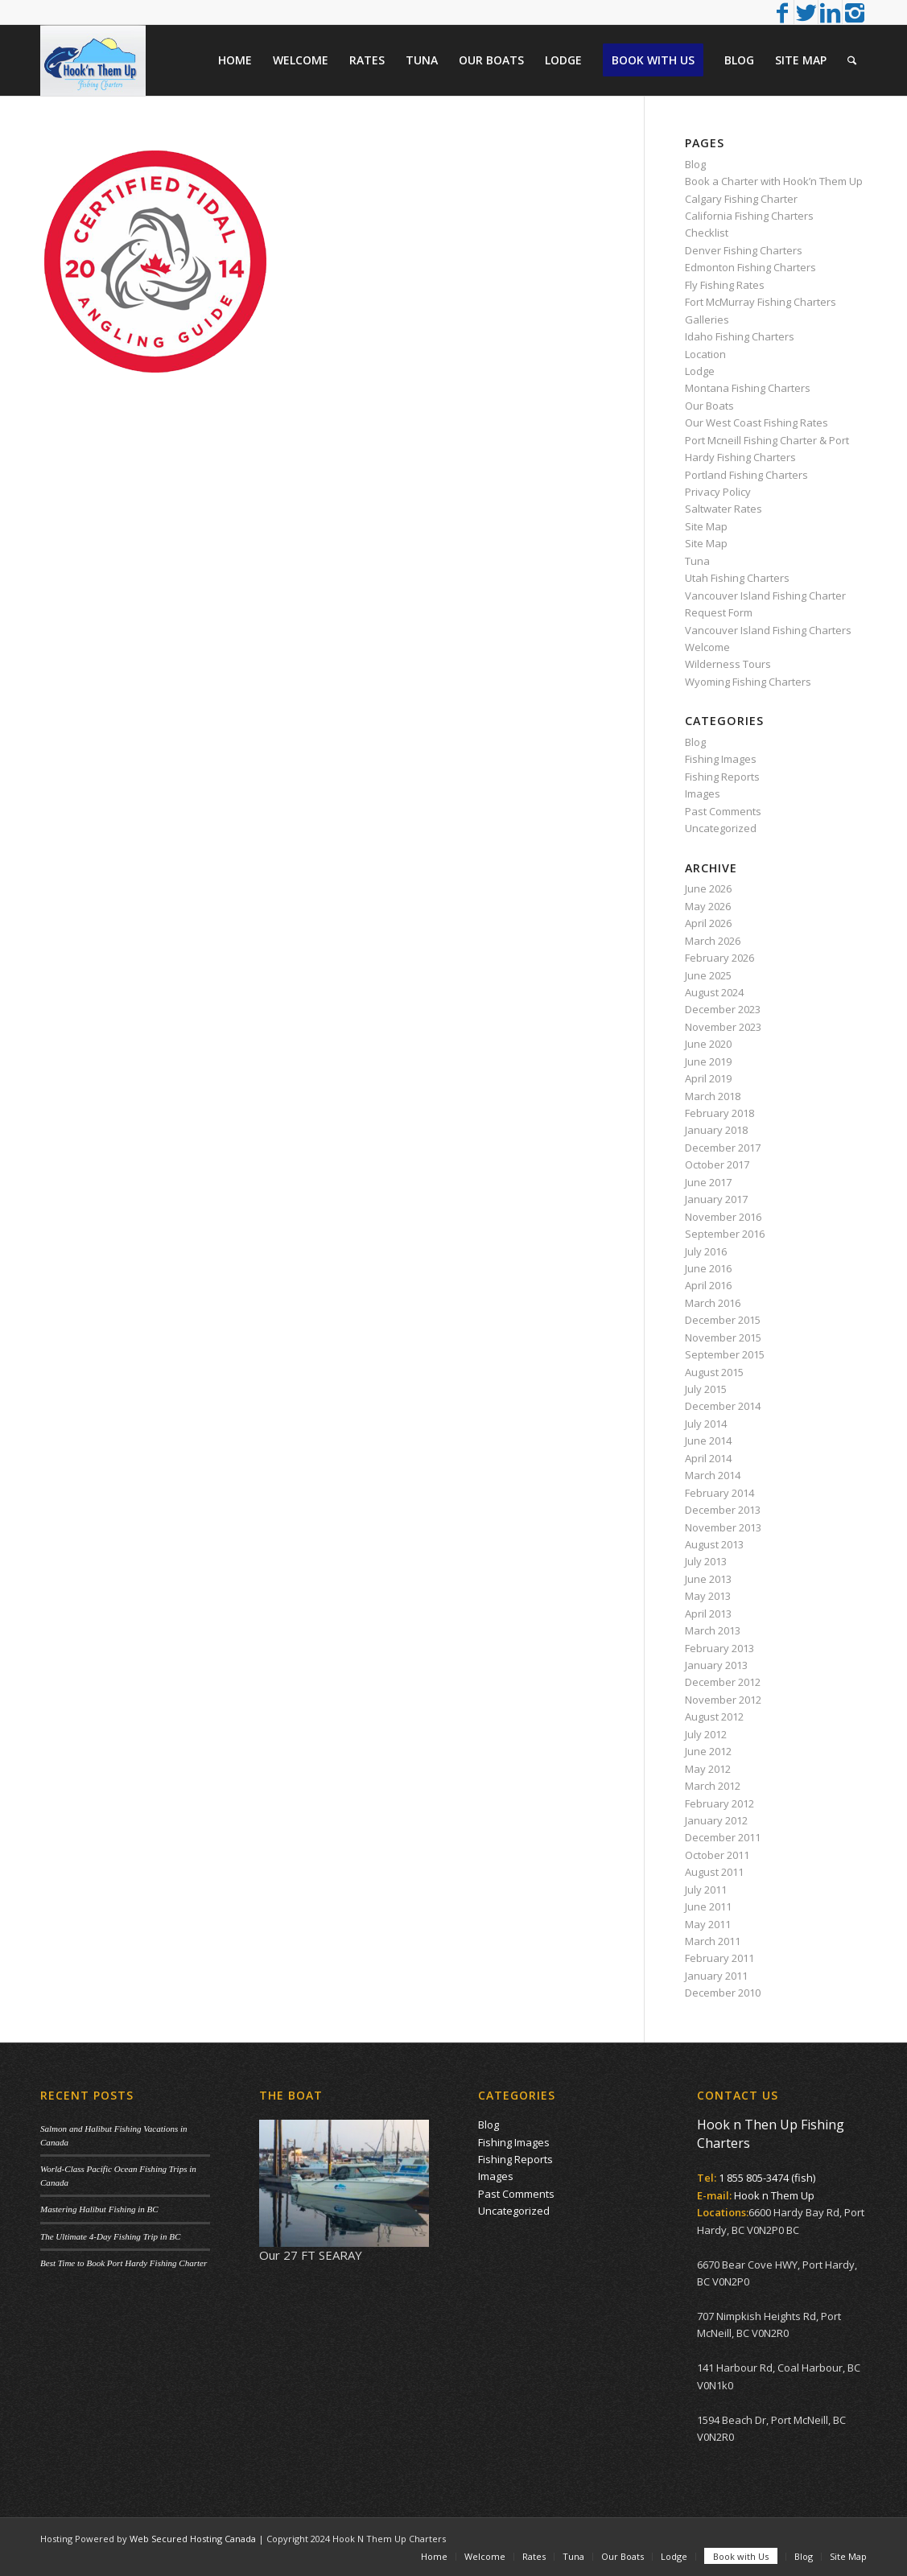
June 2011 (708, 1906)
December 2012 (723, 1682)
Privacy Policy (718, 491)
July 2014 (706, 1423)
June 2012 (708, 1751)
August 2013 (714, 1544)
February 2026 (719, 957)
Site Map (706, 526)
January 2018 (716, 1130)
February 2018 (719, 1113)
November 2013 (723, 1527)
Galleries (707, 319)
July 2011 (706, 1889)
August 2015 (714, 1372)
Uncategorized (721, 828)
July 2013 (706, 1561)
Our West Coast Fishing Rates (756, 422)
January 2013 (716, 1665)
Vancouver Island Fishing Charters (768, 630)
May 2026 (708, 906)
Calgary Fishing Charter (741, 199)
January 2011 (716, 1975)
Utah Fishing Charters (737, 578)
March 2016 (712, 1303)
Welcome (707, 647)
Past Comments (723, 811)
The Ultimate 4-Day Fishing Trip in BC (110, 2236)
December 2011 (723, 1837)
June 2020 (708, 1044)
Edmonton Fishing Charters (750, 267)
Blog (695, 164)
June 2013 (708, 1579)
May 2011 (708, 1924)
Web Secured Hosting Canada (193, 2539)
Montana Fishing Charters (747, 388)
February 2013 (719, 1648)
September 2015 (725, 1354)
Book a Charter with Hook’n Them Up (774, 181)
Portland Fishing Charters (746, 475)
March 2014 (712, 1475)
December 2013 (723, 1509)
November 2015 (723, 1337)
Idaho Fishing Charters (739, 336)
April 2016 (708, 1285)
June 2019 (708, 1061)
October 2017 (717, 1164)
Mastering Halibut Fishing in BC (99, 2209)
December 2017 (723, 1147)
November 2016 (723, 1217)
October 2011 (717, 1855)
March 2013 (712, 1630)
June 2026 (708, 888)
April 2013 (708, 1613)
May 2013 (708, 1596)
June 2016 (708, 1268)
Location (705, 354)
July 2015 (706, 1389)
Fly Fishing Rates (725, 285)
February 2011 (719, 1958)
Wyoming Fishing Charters (748, 681)
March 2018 (712, 1096)
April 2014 (708, 1458)
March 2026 (712, 941)
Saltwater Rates (723, 508)
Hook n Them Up (774, 2195)
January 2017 (716, 1199)
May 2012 (708, 1769)
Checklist (706, 232)
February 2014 (719, 1493)
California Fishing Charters (749, 215)
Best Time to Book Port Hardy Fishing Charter (123, 2263)
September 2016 (725, 1233)
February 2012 (719, 1803)
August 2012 (714, 1716)
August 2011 (714, 1872)
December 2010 (723, 1992)
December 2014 (723, 1406)
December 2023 (723, 1009)
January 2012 (716, 1820)
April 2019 (708, 1078)
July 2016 (706, 1251)
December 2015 (723, 1320)
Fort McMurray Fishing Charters (760, 302)
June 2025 (708, 975)
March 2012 (712, 1785)
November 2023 (723, 1027)
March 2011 (712, 1941)
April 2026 (708, 923)
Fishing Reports (722, 776)
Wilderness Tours (728, 664)
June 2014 (708, 1440)
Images (702, 793)
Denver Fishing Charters (743, 250)
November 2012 (723, 1699)
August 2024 (714, 992)
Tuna (697, 561)
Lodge (700, 371)
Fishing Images (721, 759)
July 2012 (706, 1734)
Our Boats (709, 405)
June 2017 (708, 1182)
